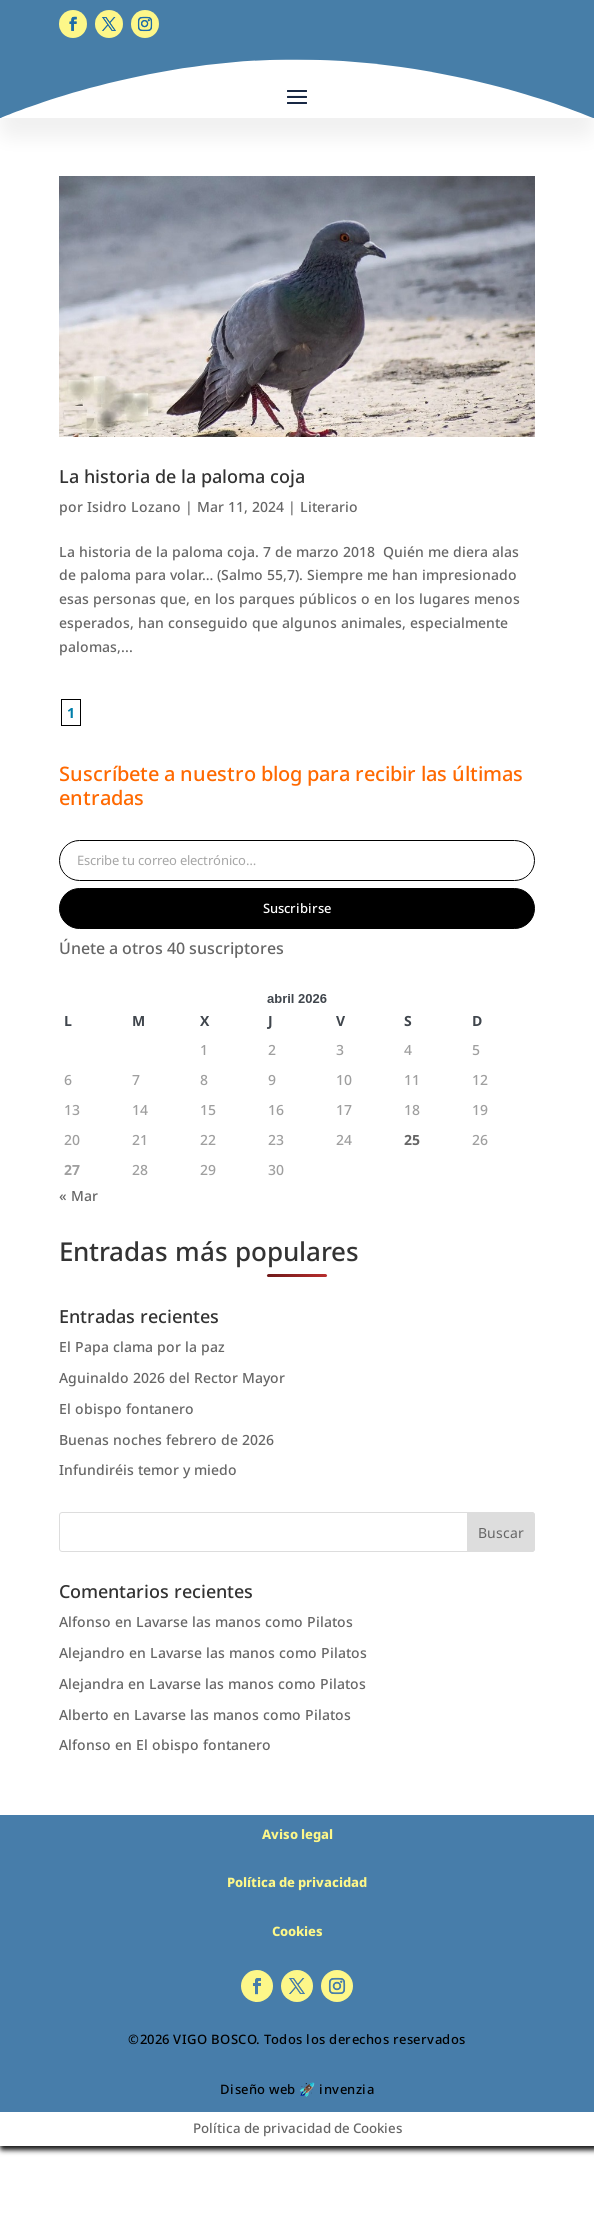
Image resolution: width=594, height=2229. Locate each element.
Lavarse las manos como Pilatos (244, 1621)
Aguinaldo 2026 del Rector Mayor (172, 1377)
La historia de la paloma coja (182, 476)
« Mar (78, 1195)
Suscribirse (297, 908)
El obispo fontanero (126, 1408)
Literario (329, 506)
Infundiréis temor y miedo (148, 1469)
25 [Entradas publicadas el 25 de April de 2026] (412, 1139)
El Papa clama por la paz (142, 1346)
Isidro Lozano (134, 506)
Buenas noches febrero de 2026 (166, 1439)
